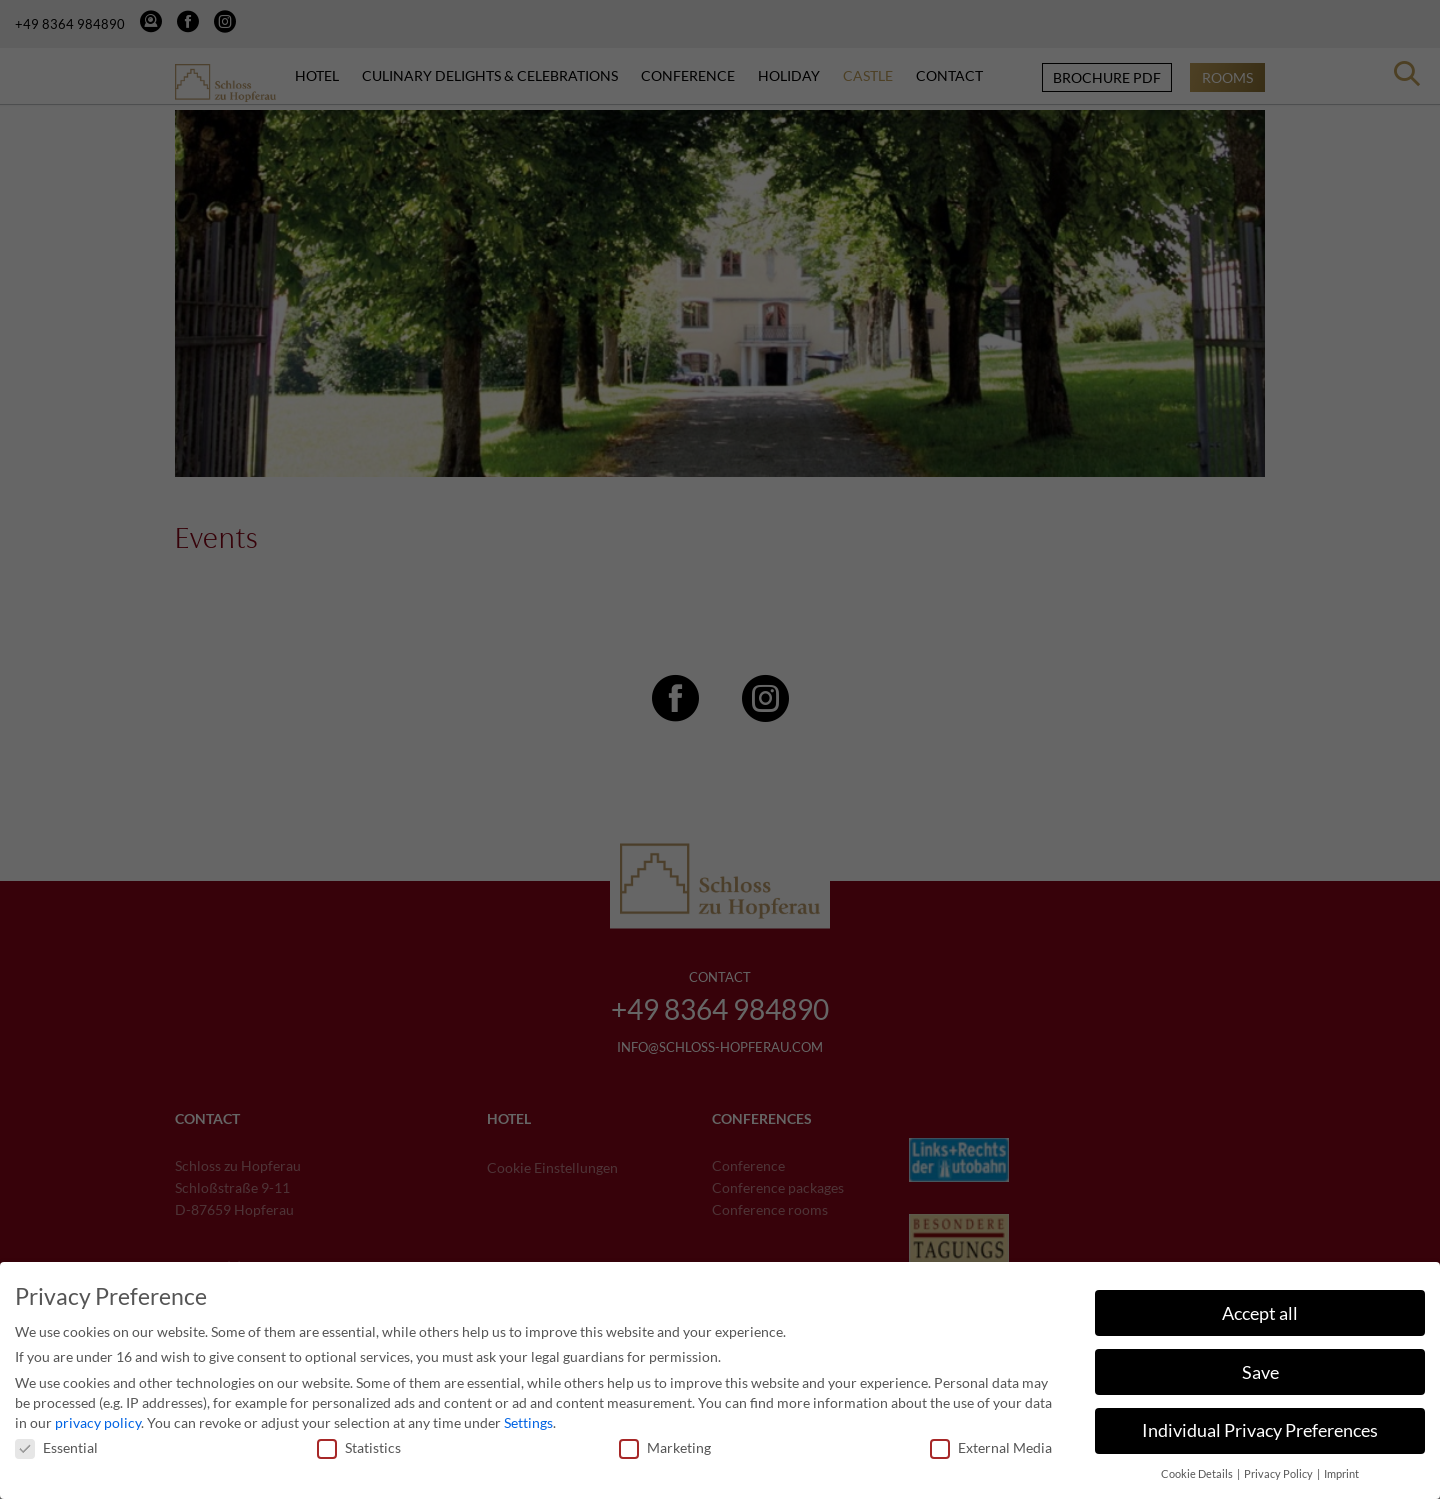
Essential (56, 1440)
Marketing (665, 1440)
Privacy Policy (1279, 1467)
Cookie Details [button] (1198, 1467)
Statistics (359, 1440)
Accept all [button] (1260, 1306)
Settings (528, 1415)
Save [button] (1260, 1365)
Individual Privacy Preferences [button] (1260, 1424)
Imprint (1341, 1467)
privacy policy (98, 1415)
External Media (991, 1440)
